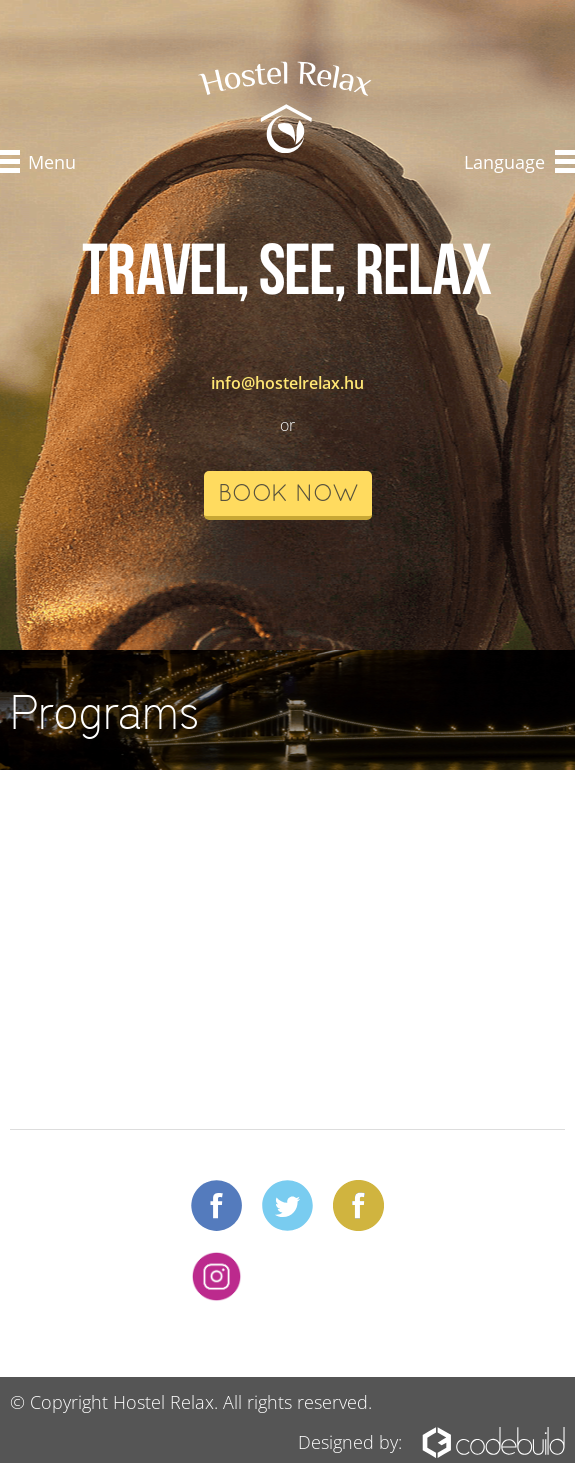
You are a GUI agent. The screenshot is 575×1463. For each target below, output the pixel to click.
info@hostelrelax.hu (287, 383)
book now (288, 495)
